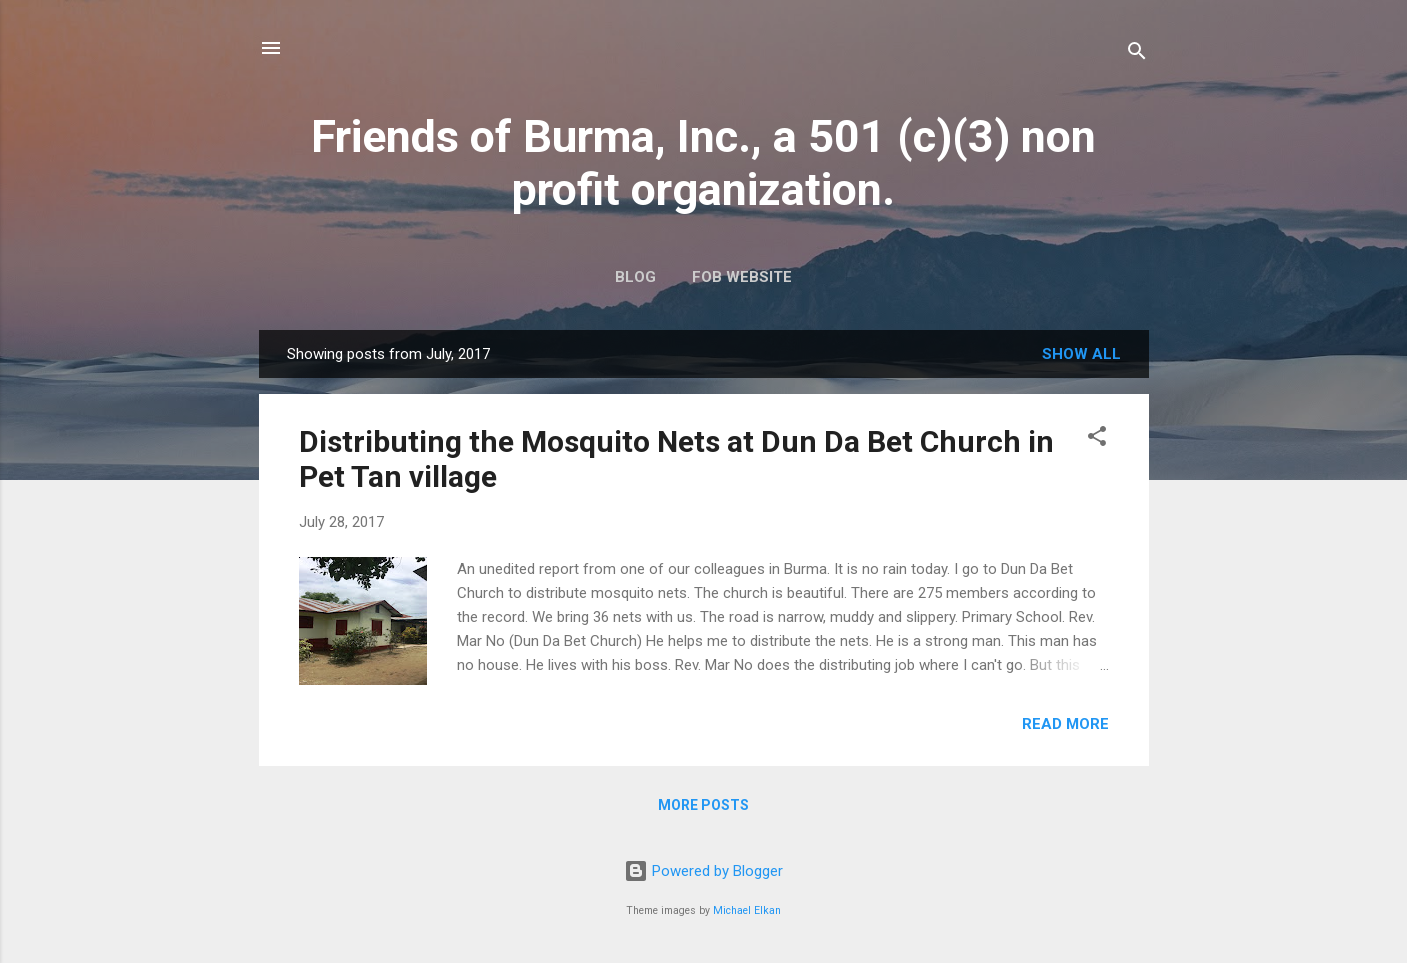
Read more (1065, 724)
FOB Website (742, 277)
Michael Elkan (747, 910)
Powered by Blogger (703, 871)
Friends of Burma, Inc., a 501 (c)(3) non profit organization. (703, 163)
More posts (703, 805)
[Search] (1137, 54)
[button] (1097, 439)
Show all (1081, 354)
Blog (635, 277)
